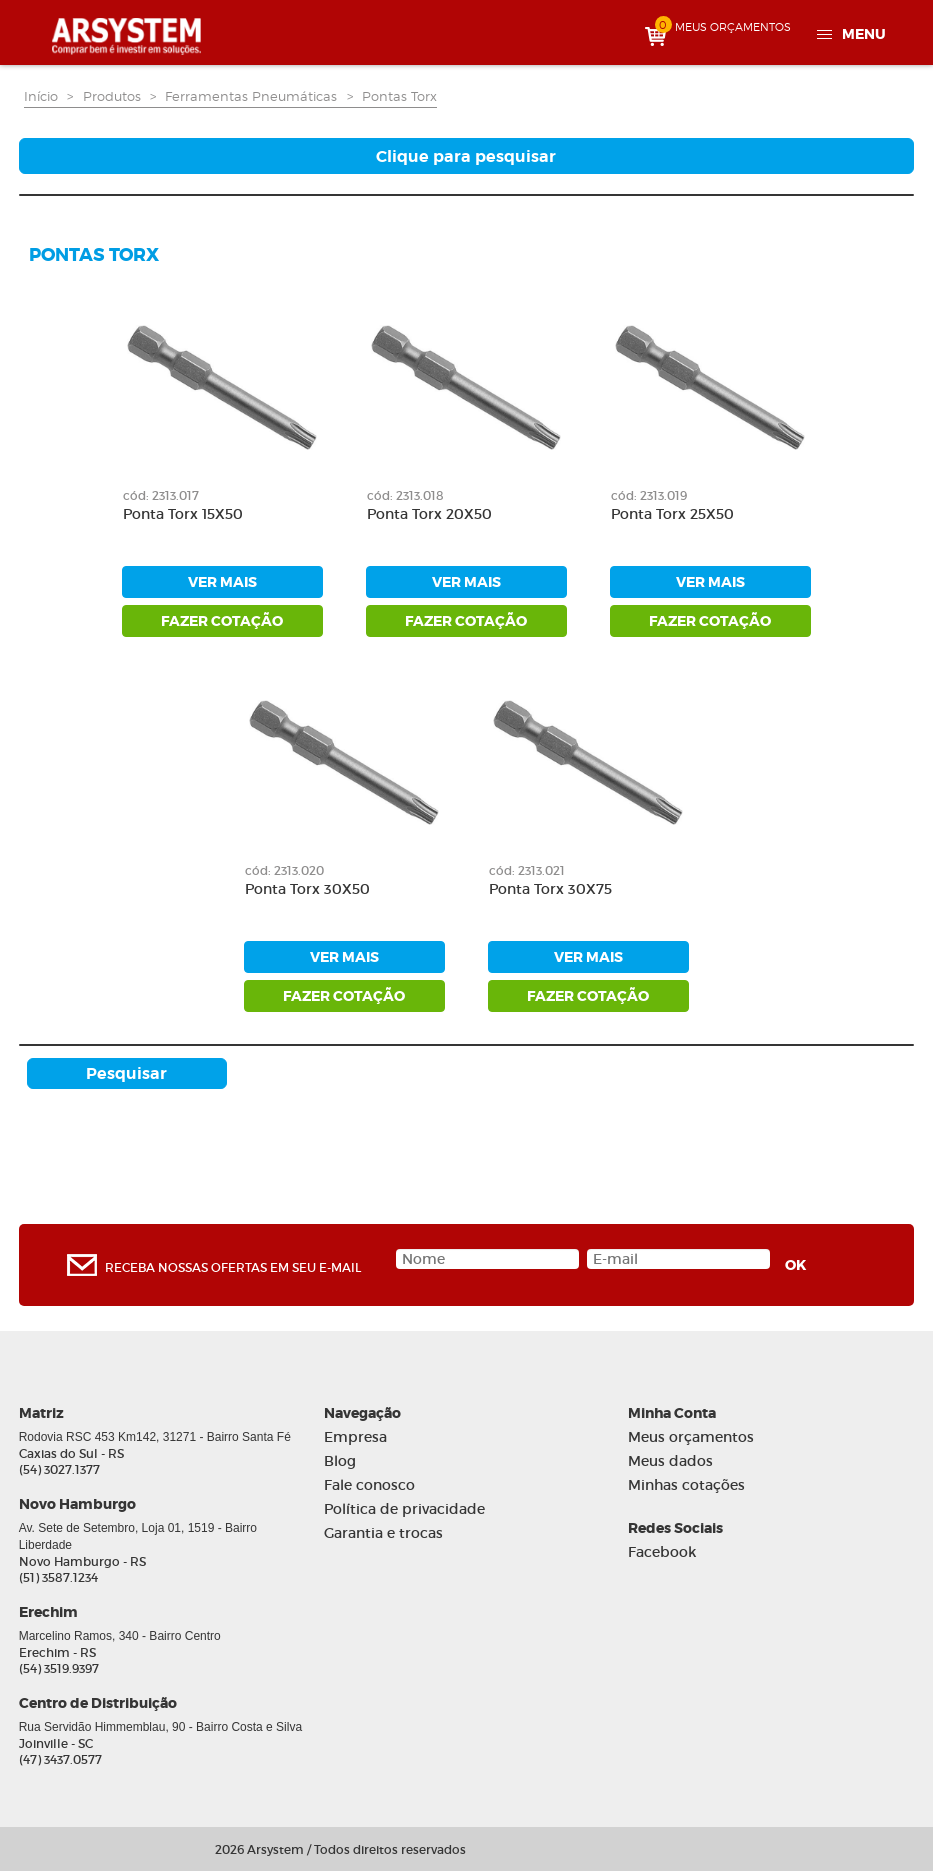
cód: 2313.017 (161, 495)
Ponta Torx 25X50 (672, 514)
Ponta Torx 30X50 (307, 889)
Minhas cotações (686, 1485)
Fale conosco (369, 1485)
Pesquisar (126, 1073)
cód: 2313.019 (649, 495)
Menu (864, 34)
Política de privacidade (404, 1509)
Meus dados (670, 1461)
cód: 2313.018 (405, 495)
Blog (340, 1461)
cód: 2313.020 (284, 870)
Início (41, 96)
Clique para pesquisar (466, 156)
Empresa (355, 1437)
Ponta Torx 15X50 (183, 514)
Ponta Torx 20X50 (429, 514)
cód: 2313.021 (527, 870)
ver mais (222, 582)
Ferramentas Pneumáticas (251, 96)
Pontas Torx (399, 96)
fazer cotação (222, 621)
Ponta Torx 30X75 (550, 889)
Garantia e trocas (383, 1533)
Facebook (662, 1552)
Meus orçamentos (691, 1437)
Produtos (112, 96)
